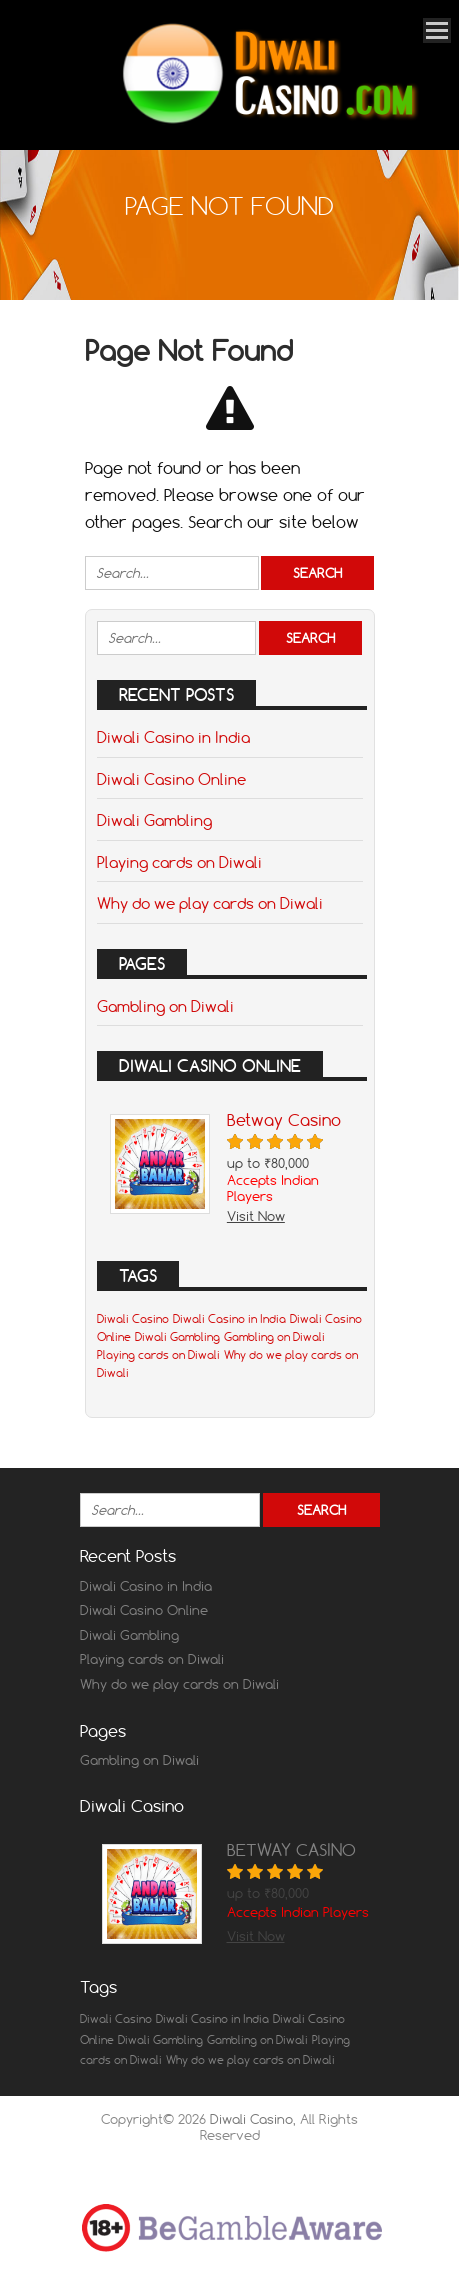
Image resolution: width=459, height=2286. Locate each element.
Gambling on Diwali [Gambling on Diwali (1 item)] (274, 1337)
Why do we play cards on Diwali (210, 903)
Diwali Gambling (154, 820)
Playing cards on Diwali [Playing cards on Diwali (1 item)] (158, 1355)
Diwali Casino (251, 2119)
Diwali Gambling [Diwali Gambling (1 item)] (177, 1337)
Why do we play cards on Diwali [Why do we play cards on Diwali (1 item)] (250, 2060)
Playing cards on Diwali (179, 862)
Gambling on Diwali (165, 1006)
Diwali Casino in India (173, 737)
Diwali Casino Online (171, 779)
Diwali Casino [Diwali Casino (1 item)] (133, 1319)
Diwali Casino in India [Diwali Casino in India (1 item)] (229, 1319)
